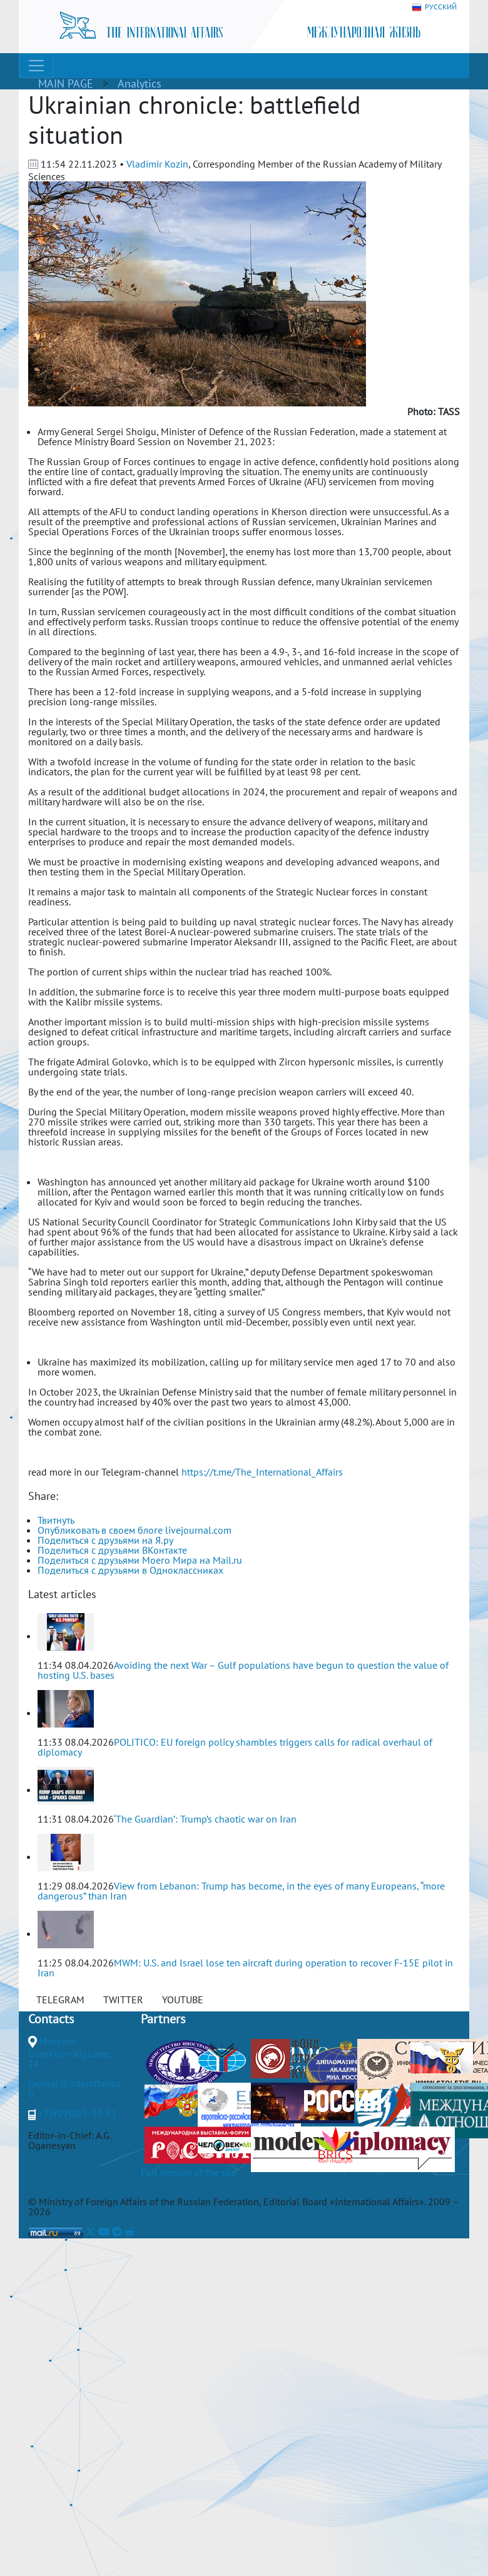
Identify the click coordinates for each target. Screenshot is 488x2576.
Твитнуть (56, 1520)
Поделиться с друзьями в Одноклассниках (130, 1570)
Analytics (139, 83)
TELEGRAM (60, 1999)
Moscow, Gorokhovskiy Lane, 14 (69, 2052)
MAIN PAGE (65, 83)
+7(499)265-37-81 (77, 2113)
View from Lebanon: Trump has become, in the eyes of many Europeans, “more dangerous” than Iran (241, 1890)
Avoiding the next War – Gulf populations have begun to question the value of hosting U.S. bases (243, 1670)
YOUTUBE (182, 1999)
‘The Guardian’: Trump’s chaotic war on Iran (205, 1819)
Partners (163, 2019)
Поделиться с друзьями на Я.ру (105, 1540)
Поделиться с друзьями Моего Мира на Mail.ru (140, 1560)
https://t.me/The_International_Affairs (262, 1472)
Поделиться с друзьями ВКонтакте (112, 1550)
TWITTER (123, 1999)
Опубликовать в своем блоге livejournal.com (134, 1530)
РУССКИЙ (434, 7)
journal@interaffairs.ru (74, 2088)
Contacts (51, 2019)
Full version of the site (188, 2172)
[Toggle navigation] (36, 65)
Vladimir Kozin (157, 164)
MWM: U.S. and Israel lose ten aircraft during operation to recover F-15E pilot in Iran (245, 1967)
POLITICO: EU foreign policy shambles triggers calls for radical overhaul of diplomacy (235, 1747)
